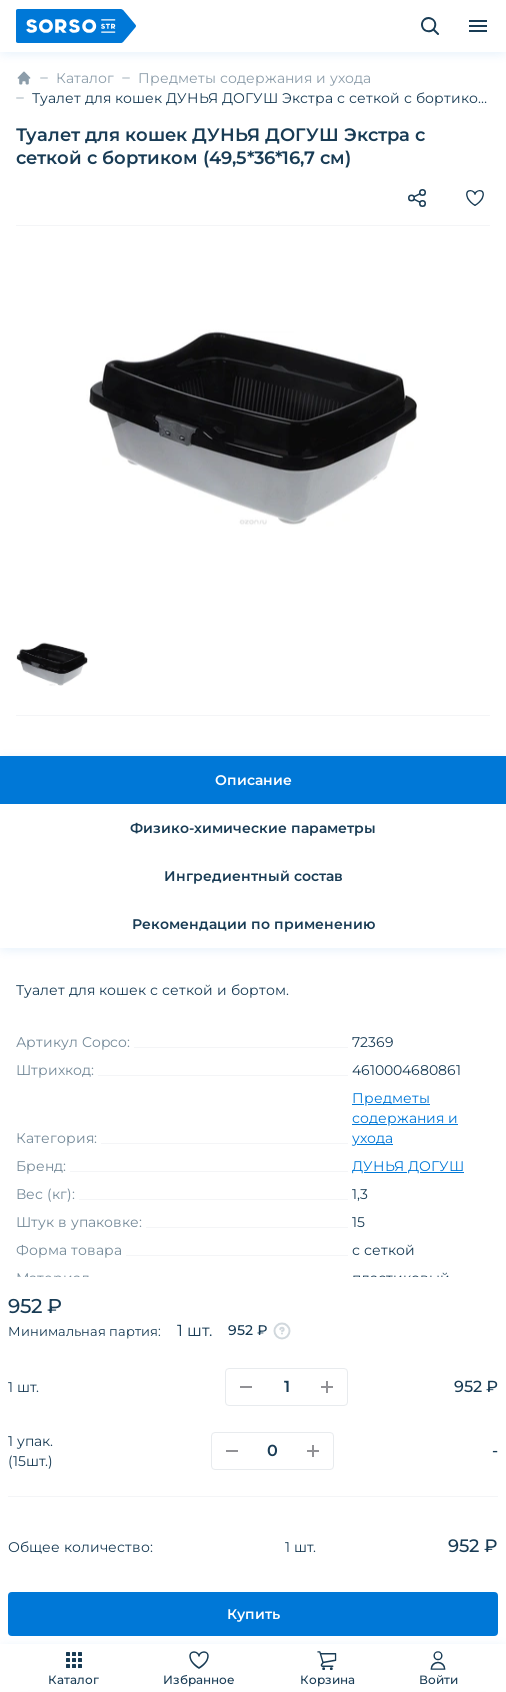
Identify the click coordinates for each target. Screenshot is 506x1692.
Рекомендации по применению (253, 924)
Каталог (73, 1667)
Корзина (327, 1667)
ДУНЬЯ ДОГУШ (408, 1166)
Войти (438, 1667)
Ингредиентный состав (253, 876)
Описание (253, 780)
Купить (253, 1614)
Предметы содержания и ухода (254, 78)
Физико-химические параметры (253, 828)
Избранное (199, 1667)
